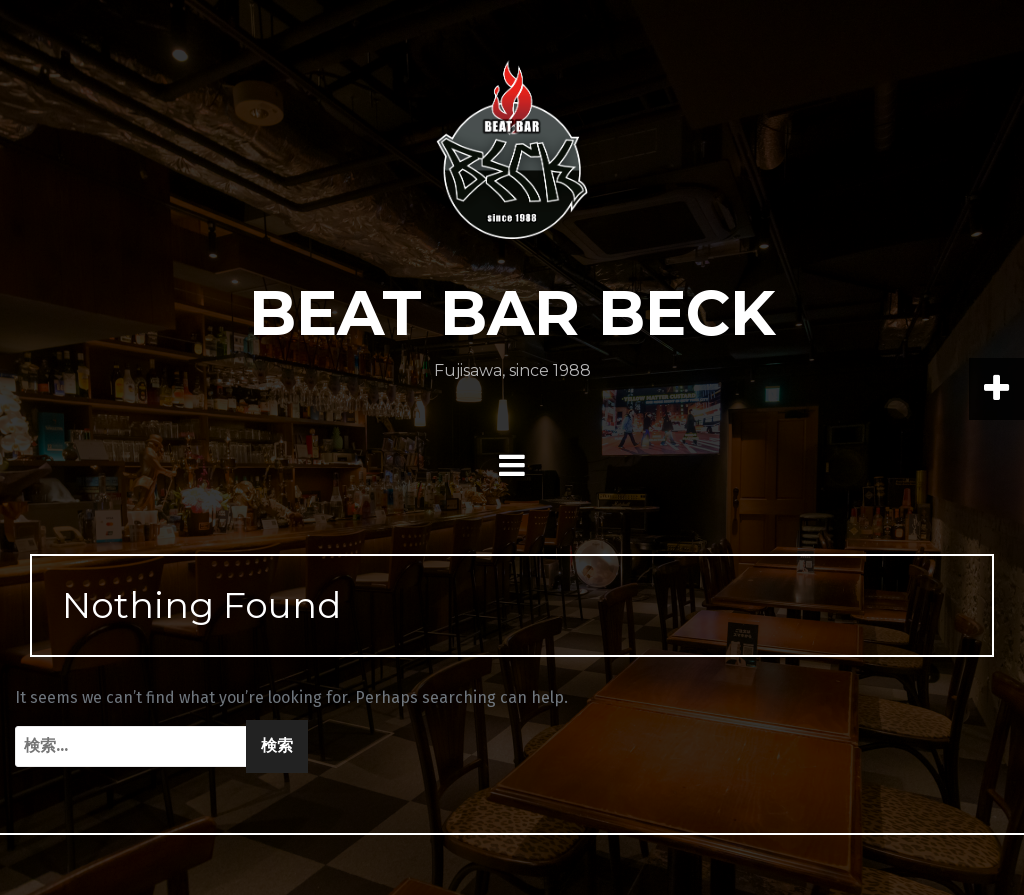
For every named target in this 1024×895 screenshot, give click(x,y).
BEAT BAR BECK (512, 313)
